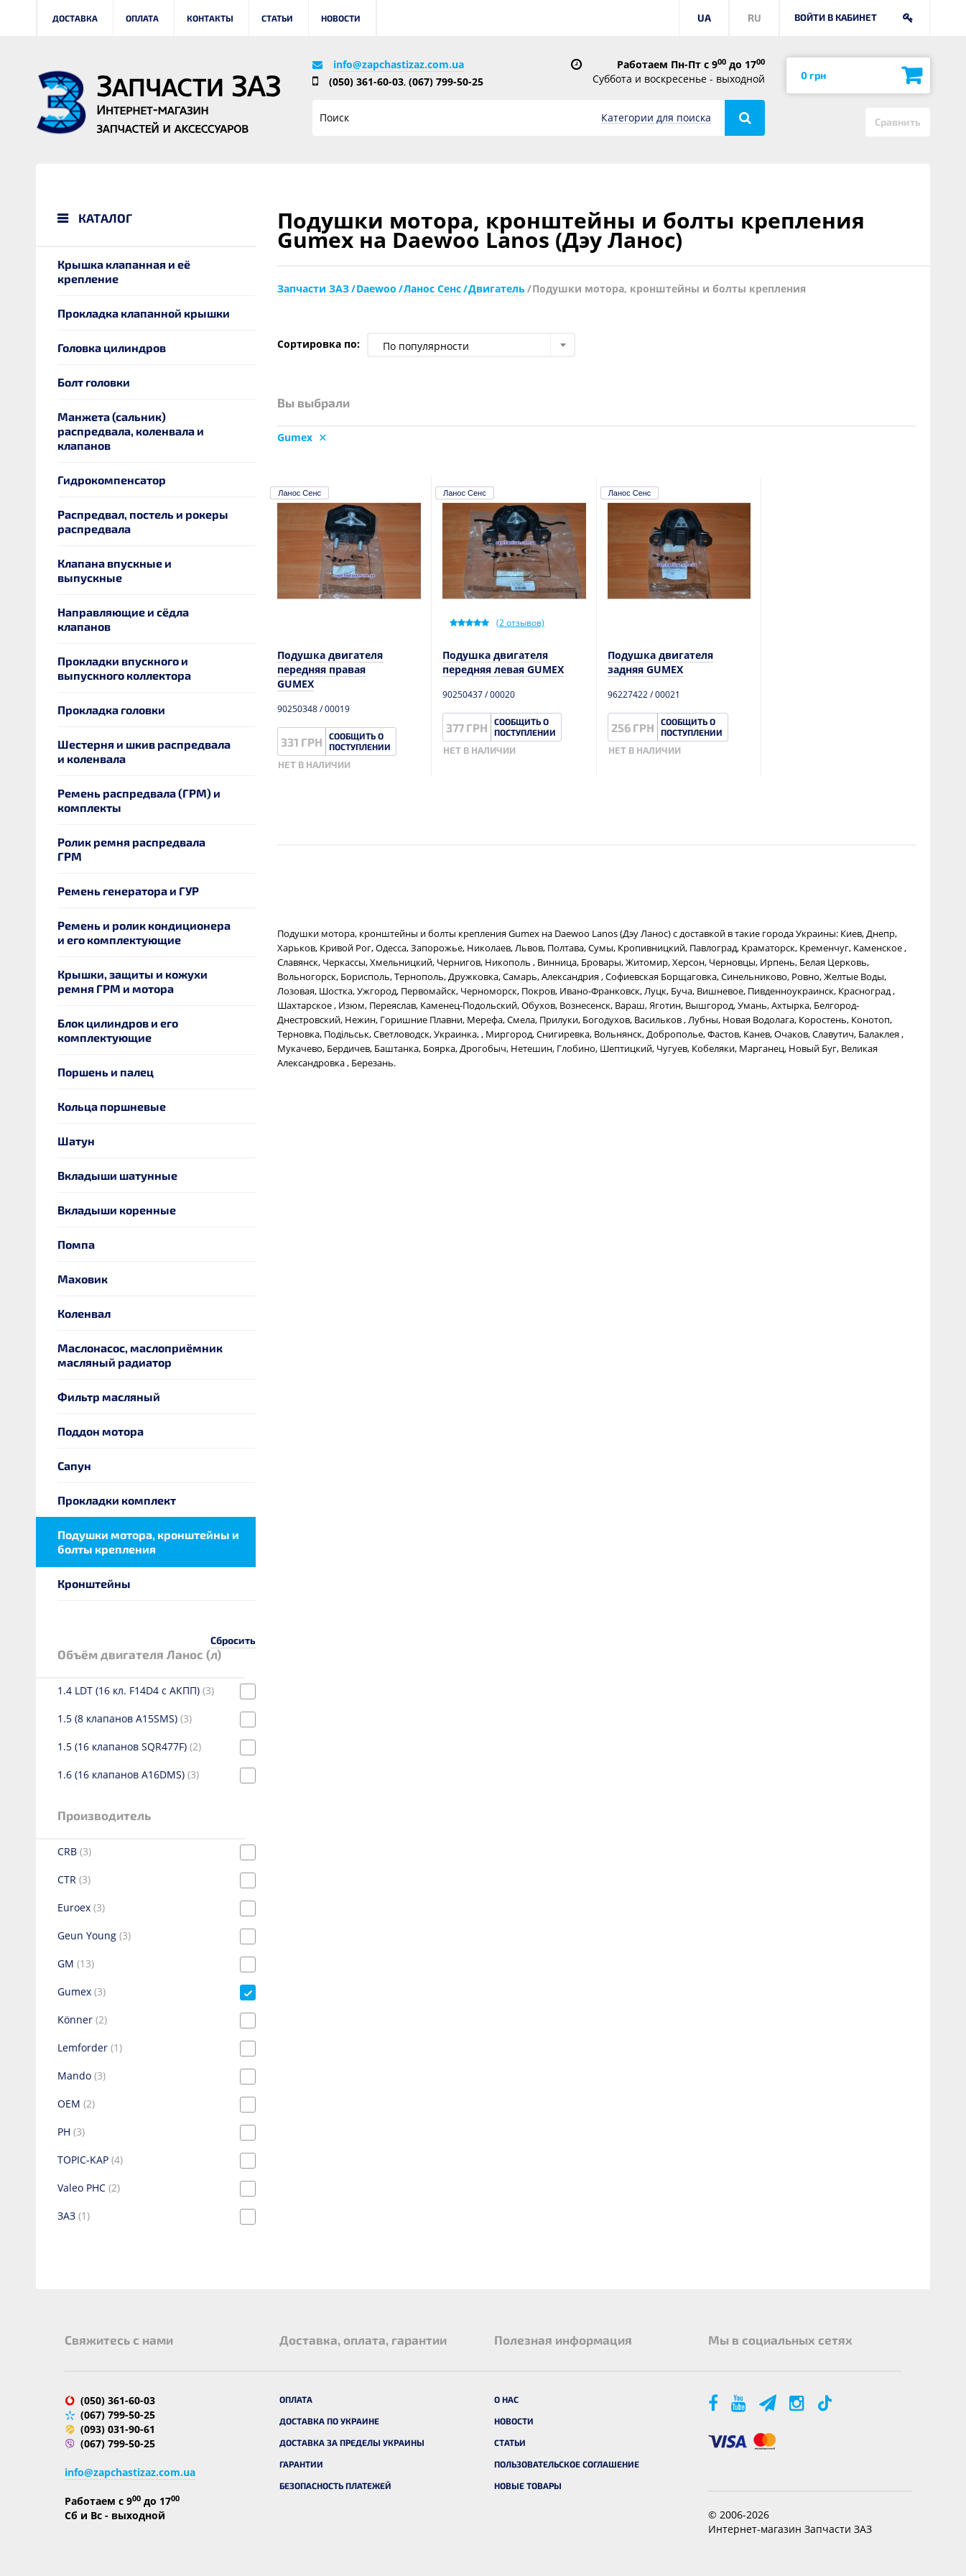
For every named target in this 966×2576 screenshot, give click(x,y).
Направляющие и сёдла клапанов (123, 619)
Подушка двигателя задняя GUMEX (660, 662)
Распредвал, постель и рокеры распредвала (142, 521)
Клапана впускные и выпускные (114, 570)
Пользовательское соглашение (566, 2464)
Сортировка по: (318, 344)
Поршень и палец (105, 1072)
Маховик (82, 1278)
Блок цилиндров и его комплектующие (117, 1030)
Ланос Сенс (299, 493)
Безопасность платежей (335, 2485)
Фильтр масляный (108, 1396)
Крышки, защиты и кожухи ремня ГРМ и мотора (132, 981)
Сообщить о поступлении (360, 741)
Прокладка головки (111, 709)
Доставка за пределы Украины (351, 2442)
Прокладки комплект (116, 1500)
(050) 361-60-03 (366, 81)
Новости (341, 18)
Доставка (75, 18)
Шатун (76, 1141)
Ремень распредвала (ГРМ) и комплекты (138, 800)
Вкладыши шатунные (117, 1175)
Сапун (74, 1465)
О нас (506, 2399)
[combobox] (471, 345)
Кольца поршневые (111, 1106)
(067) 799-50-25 (446, 81)
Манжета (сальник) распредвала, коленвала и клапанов (130, 431)
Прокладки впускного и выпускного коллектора (124, 668)
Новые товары (528, 2485)
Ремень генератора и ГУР (128, 890)
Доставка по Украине (329, 2421)
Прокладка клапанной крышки (143, 313)
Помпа (76, 1244)
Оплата (142, 18)
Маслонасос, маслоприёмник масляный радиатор (140, 1355)
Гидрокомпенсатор (111, 479)
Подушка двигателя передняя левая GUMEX (503, 662)
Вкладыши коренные (116, 1210)
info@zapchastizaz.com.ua (398, 64)
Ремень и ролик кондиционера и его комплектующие (144, 932)
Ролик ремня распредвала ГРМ (131, 849)
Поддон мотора (100, 1431)
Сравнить (898, 122)
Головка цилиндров (111, 347)
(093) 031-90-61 (117, 2429)
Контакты (210, 18)
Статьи (277, 18)
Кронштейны (94, 1583)
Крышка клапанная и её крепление (123, 271)
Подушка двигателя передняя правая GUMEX (330, 669)
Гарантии (301, 2464)
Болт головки (93, 382)
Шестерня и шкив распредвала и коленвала (144, 751)
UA (704, 17)
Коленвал (84, 1313)
